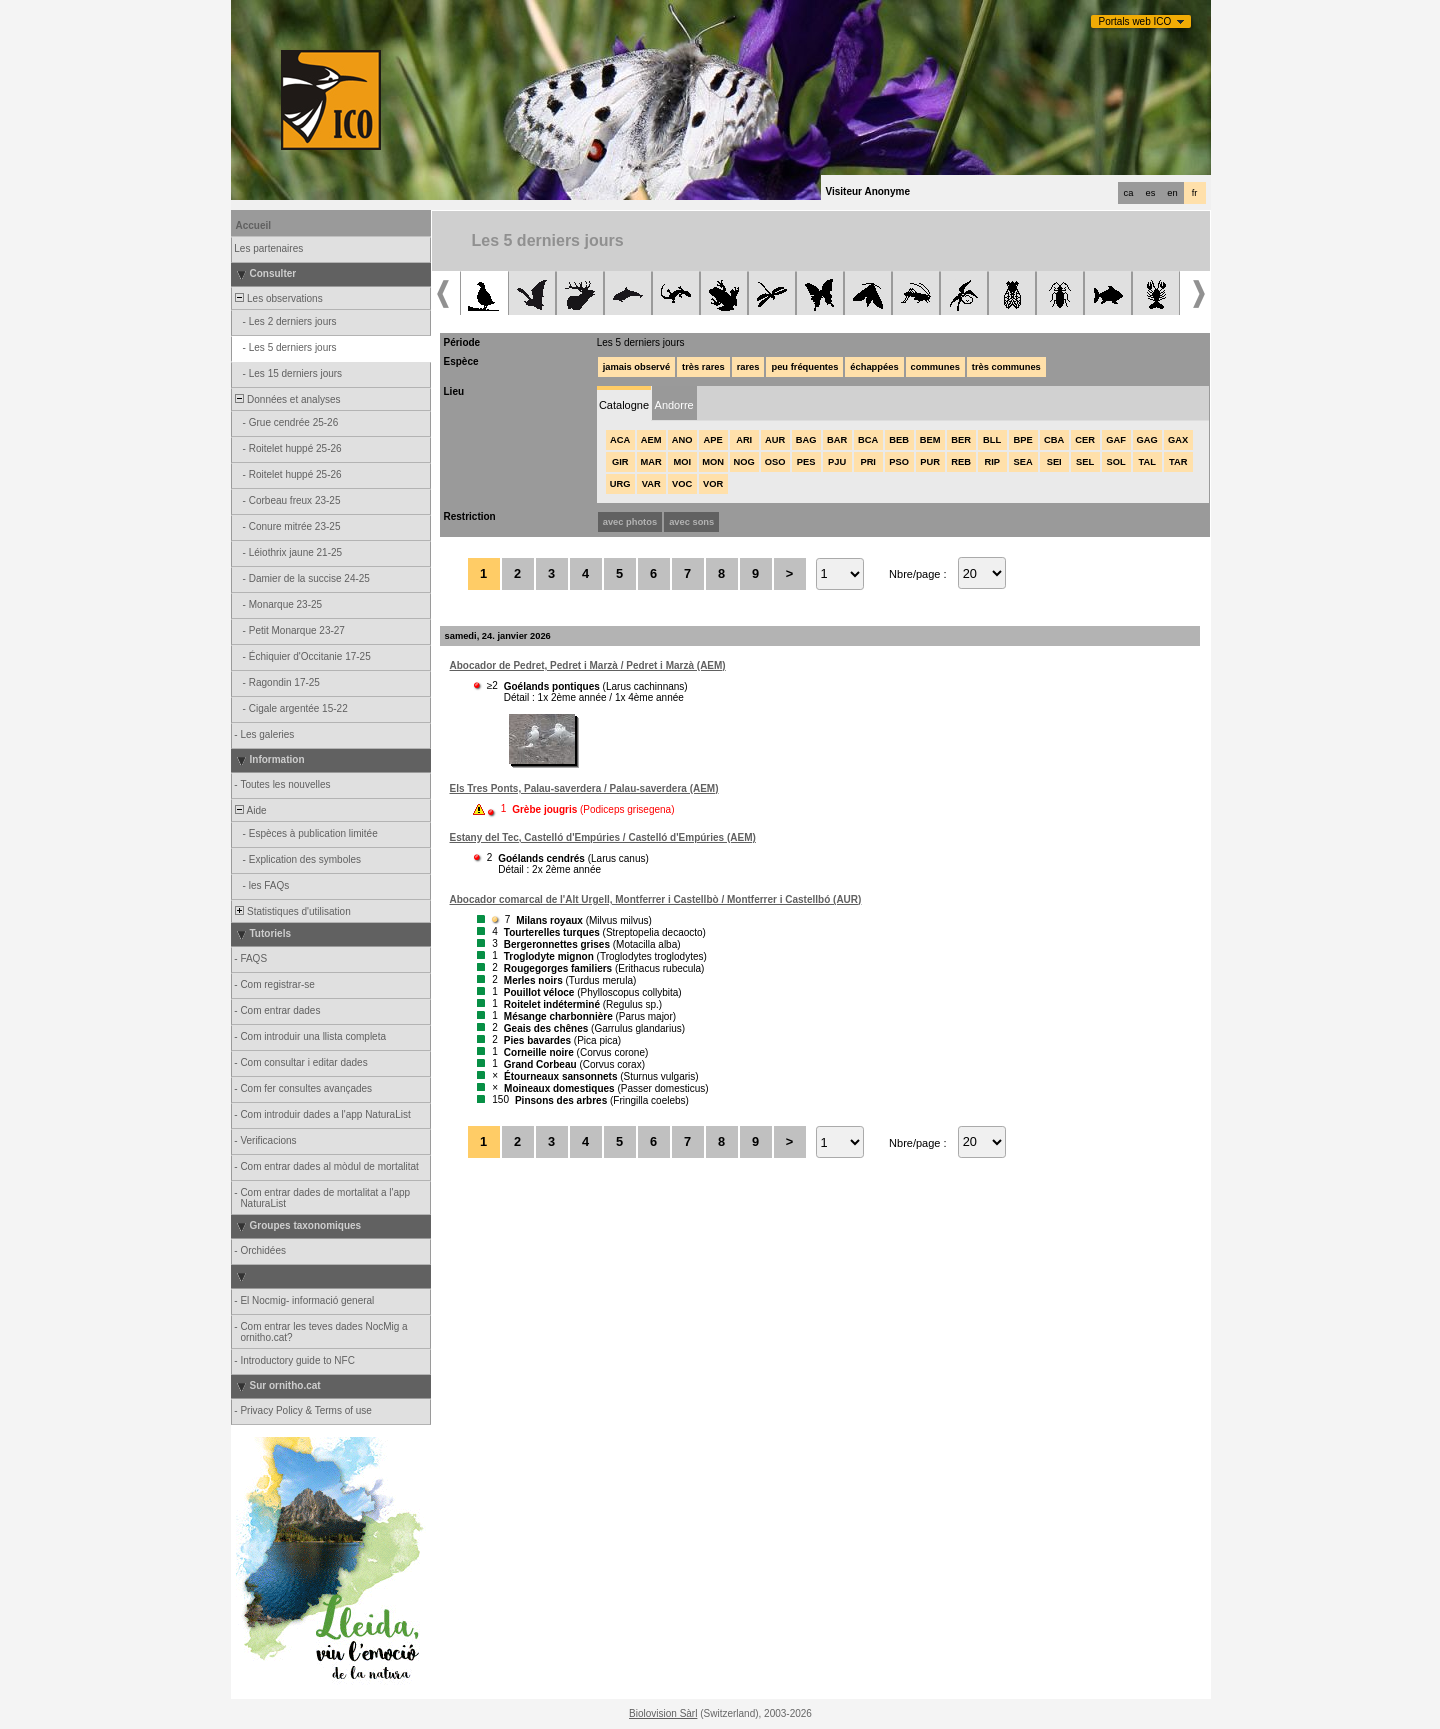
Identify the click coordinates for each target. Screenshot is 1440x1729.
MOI (682, 462)
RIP (992, 462)
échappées (874, 367)
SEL (1085, 462)
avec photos (630, 522)
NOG (744, 462)
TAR (1178, 462)
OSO (775, 462)
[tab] (624, 403)
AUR (775, 440)
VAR (651, 484)
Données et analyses (287, 399)
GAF (1116, 440)
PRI (868, 462)
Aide (250, 810)
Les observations (278, 298)
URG (620, 484)
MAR (651, 462)
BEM (930, 440)
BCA (868, 440)
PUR (930, 462)
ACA (620, 440)
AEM (651, 440)
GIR (620, 462)
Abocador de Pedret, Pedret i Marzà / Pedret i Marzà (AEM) (588, 665)
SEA (1023, 462)
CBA (1054, 440)
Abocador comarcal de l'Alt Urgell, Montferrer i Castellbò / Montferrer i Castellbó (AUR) (656, 899)
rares (748, 367)
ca (1129, 193)
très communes (1006, 367)
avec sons (691, 522)
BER (961, 440)
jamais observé (636, 367)
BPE (1023, 440)
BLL (992, 440)
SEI (1054, 462)
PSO (899, 462)
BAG (806, 440)
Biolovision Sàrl (663, 1713)
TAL (1146, 462)
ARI (744, 440)
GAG (1147, 440)
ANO (682, 440)
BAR (837, 440)
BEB (899, 440)
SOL (1116, 462)
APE (713, 440)
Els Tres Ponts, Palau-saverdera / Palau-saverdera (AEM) (584, 788)
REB (961, 462)
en (1172, 193)
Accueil (254, 225)
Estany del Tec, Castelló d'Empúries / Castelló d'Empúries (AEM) (603, 837)
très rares (703, 367)
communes (935, 367)
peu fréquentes (804, 367)
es (1151, 193)
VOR (713, 484)
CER (1085, 440)
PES (806, 462)
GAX (1178, 440)
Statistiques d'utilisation (292, 911)
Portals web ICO (1135, 21)
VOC (682, 484)
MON (713, 462)
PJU (837, 462)
